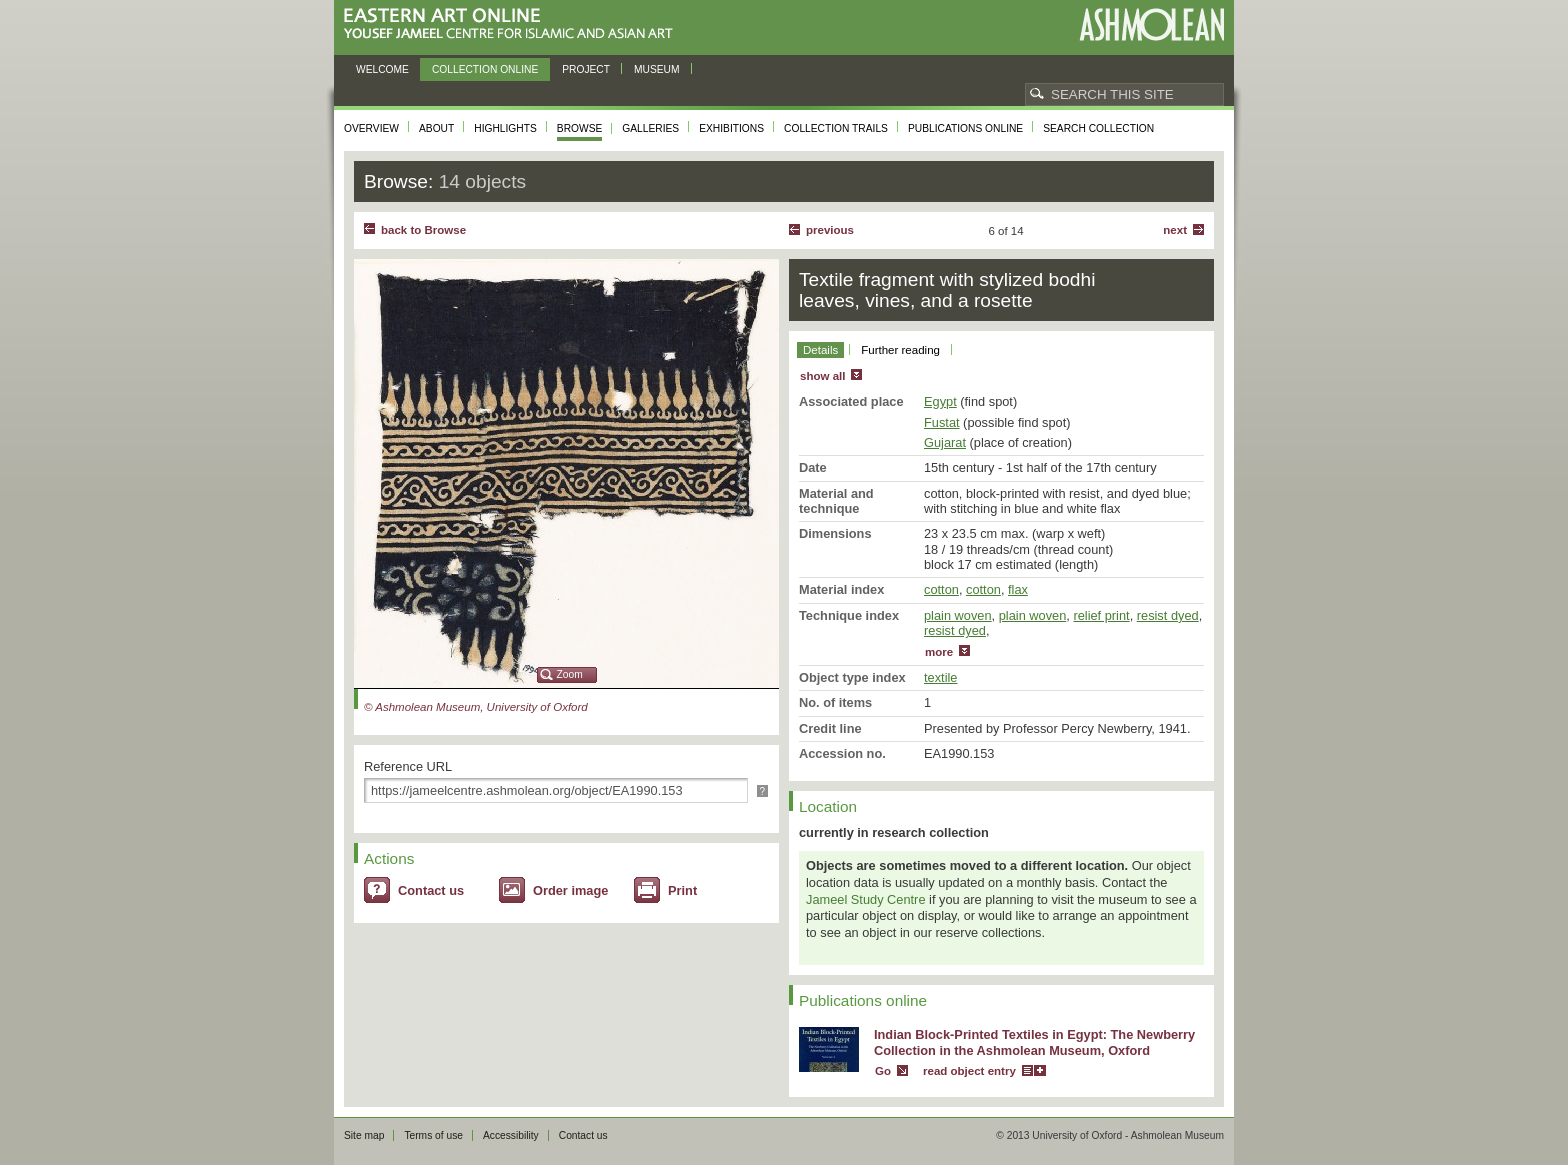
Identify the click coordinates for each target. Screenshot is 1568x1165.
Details (820, 350)
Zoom (570, 674)
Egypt (940, 401)
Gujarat (945, 442)
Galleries (650, 128)
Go (883, 1071)
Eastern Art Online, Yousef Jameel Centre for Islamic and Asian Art (513, 24)
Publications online (965, 128)
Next (1175, 230)
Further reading (900, 350)
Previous (830, 230)
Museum (657, 69)
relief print (1101, 615)
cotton (941, 589)
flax (1018, 589)
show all (822, 376)
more (939, 652)
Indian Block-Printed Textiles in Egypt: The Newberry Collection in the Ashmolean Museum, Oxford (1034, 1043)
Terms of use (433, 1135)
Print (682, 890)
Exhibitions (731, 128)
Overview (371, 128)
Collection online (485, 69)
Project (586, 69)
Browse (580, 128)
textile (940, 677)
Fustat (942, 422)
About (436, 128)
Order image (570, 890)
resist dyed (1168, 615)
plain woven (958, 615)
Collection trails (836, 128)
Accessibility (511, 1135)
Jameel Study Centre (866, 899)
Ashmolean (1151, 24)
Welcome (382, 69)
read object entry (969, 1071)
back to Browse (423, 230)
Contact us (431, 890)
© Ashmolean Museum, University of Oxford (476, 707)
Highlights (505, 128)
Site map (364, 1135)
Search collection (1098, 128)
